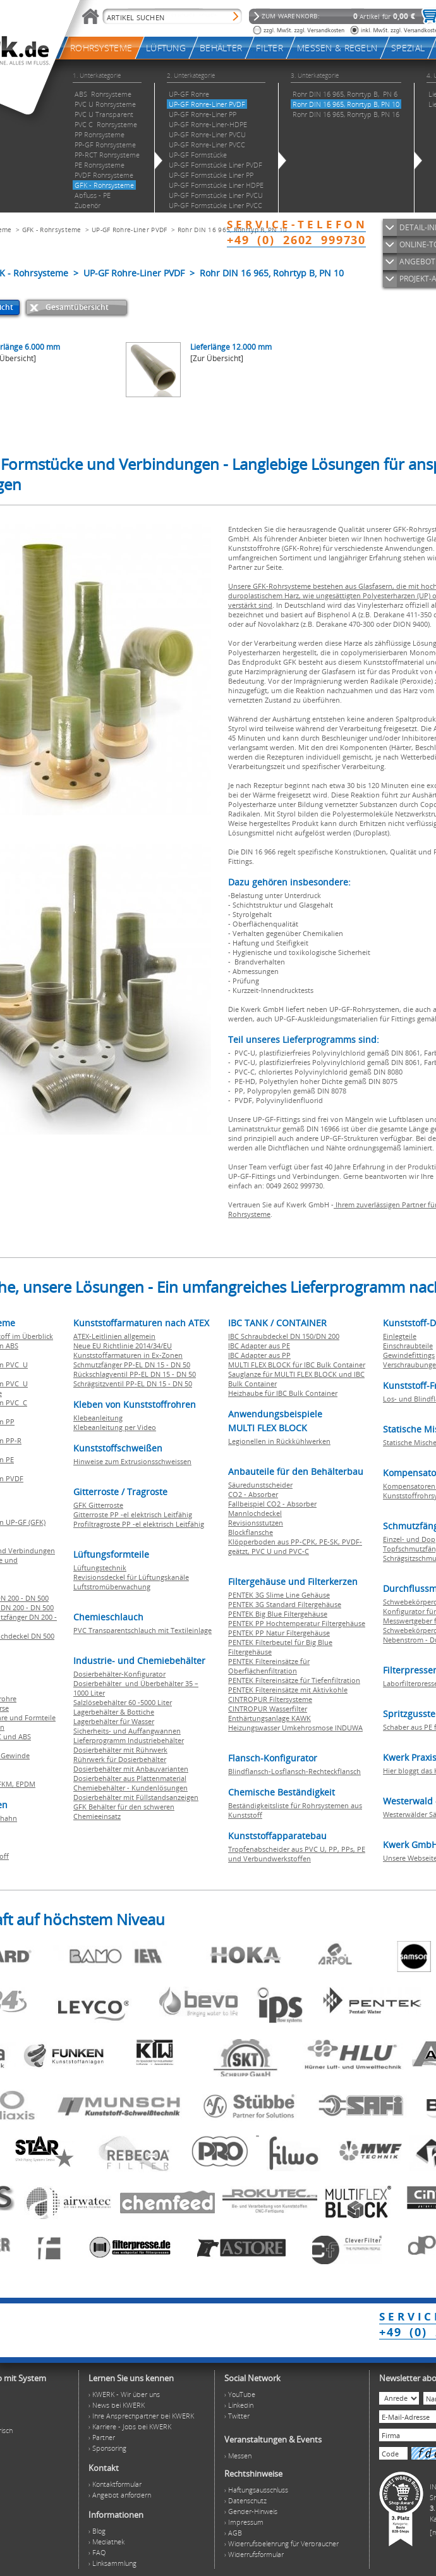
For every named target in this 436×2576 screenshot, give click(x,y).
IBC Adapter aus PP (259, 1355)
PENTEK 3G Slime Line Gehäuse (279, 1594)
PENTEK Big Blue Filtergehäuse (277, 1613)
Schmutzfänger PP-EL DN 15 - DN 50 (131, 1364)
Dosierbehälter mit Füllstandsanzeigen (135, 1797)
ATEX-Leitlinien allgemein (114, 1336)
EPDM (25, 1784)
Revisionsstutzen (255, 1522)
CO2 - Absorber (253, 1494)
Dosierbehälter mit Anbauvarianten (130, 1768)
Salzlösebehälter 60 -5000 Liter (122, 1702)
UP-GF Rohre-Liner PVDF (129, 229)
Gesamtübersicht (77, 307)
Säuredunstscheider (260, 1484)
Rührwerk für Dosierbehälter (119, 1759)
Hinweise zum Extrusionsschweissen (132, 1461)
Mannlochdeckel (255, 1513)
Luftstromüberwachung (111, 1586)
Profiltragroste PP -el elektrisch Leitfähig (138, 1524)
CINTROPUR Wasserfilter (267, 1708)
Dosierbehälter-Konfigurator (119, 1674)
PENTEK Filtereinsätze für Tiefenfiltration (294, 1680)
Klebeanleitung (98, 1417)
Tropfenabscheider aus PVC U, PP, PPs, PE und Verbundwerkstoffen (296, 1853)
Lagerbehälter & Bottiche (113, 1711)
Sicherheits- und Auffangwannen (127, 1730)
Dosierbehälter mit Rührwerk (120, 1749)
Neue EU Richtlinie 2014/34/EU (122, 1345)
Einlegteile (399, 1336)
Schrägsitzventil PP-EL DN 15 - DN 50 (132, 1383)
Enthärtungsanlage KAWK (269, 1718)
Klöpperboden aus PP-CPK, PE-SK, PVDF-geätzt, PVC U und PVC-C (295, 1546)
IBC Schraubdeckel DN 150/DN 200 (283, 1336)
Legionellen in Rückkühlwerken (279, 1441)
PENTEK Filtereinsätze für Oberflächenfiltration (269, 1665)
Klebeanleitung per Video (114, 1427)
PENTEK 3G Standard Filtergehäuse (284, 1604)
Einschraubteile (408, 1345)
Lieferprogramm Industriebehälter (128, 1740)
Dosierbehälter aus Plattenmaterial (129, 1778)
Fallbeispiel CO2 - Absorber (272, 1503)
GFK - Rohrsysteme (52, 229)
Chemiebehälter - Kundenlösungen (130, 1787)
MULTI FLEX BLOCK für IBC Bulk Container (296, 1364)
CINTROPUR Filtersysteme (270, 1699)
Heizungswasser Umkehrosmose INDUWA (295, 1727)
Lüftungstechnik (99, 1567)
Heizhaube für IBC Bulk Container (282, 1393)
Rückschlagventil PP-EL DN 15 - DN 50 (134, 1374)
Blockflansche (250, 1532)
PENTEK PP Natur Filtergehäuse (279, 1632)
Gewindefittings (409, 1355)
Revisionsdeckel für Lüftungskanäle (131, 1577)
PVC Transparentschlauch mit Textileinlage (142, 1630)
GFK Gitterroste (98, 1505)
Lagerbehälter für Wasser (113, 1721)
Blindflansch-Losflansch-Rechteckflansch (294, 1771)
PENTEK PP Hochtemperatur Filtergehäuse (296, 1623)
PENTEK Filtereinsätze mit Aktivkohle (288, 1689)
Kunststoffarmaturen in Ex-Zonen (128, 1355)
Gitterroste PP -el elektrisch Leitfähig (132, 1514)
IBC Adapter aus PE (259, 1345)
